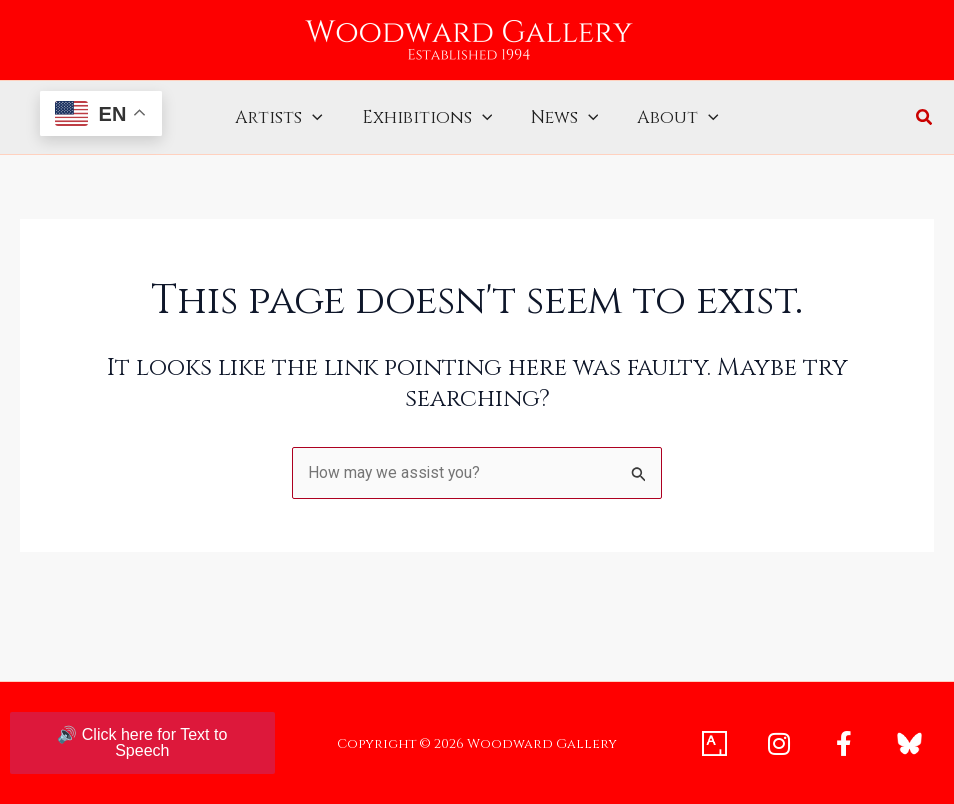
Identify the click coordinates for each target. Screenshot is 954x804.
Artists (285, 118)
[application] (318, 118)
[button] (925, 119)
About (673, 118)
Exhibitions (428, 118)
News (563, 118)
